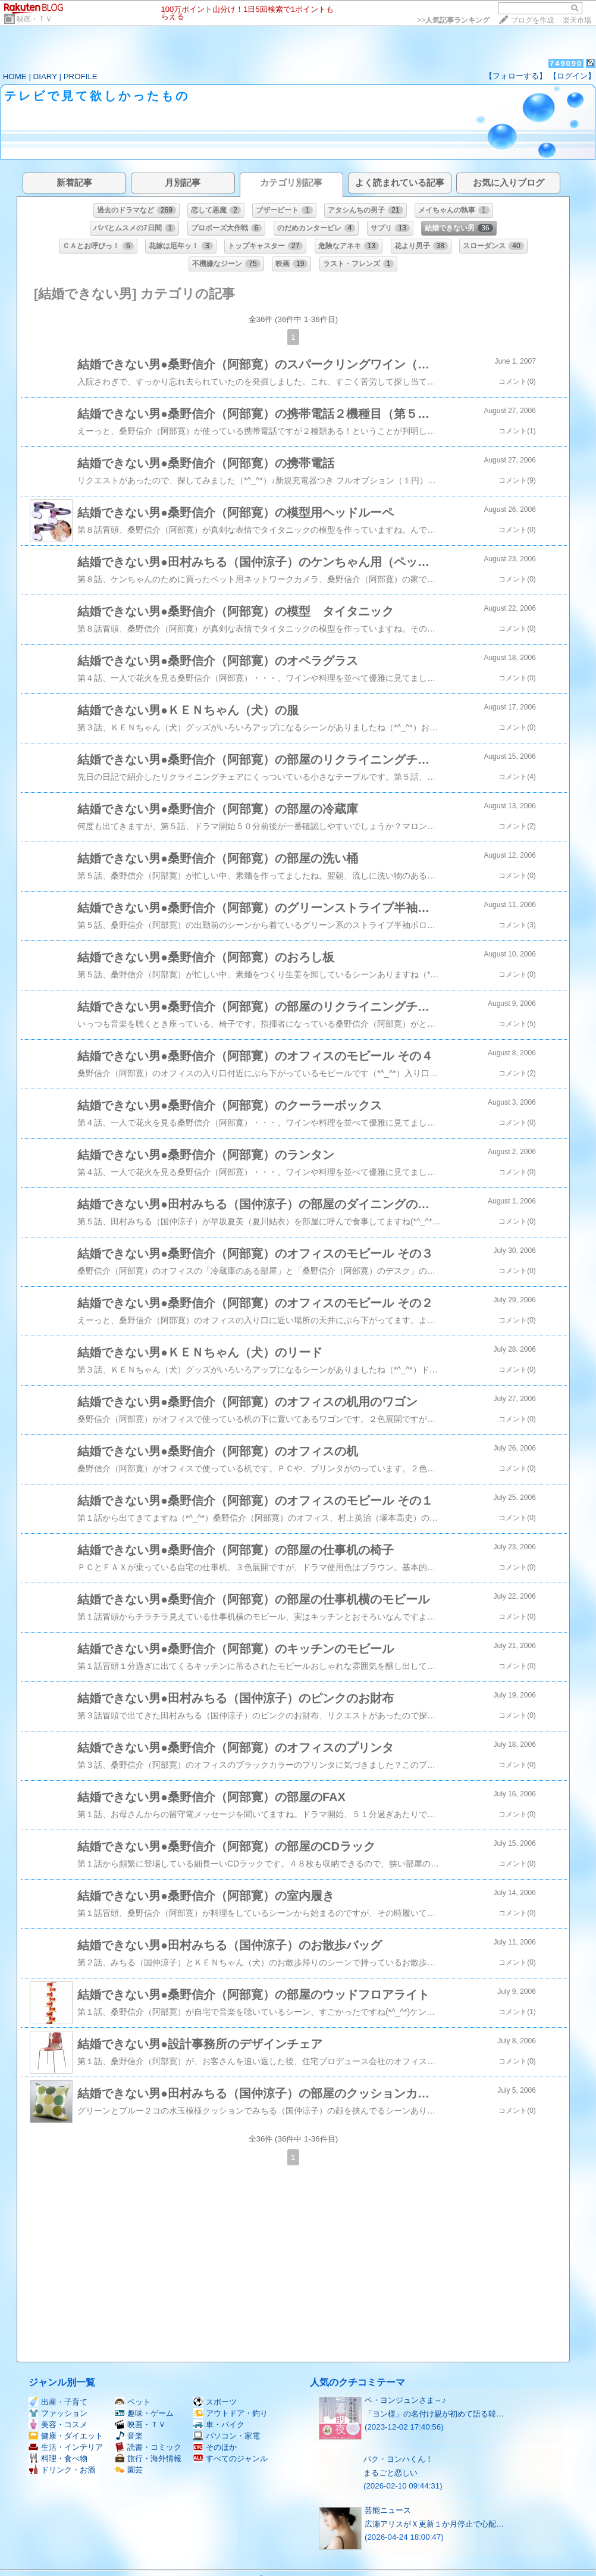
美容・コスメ (58, 2424)
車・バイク (218, 2424)
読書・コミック (148, 2447)
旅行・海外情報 (148, 2458)
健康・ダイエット (66, 2435)
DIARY (45, 76)
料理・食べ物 (58, 2458)
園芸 (129, 2469)
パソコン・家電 (226, 2435)
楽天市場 (577, 20)
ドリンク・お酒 (62, 2469)
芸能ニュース (388, 2510)
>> (453, 20)
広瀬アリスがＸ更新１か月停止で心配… (434, 2523)
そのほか (215, 2447)
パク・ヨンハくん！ (398, 2459)
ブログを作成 (532, 20)
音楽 (129, 2435)
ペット (132, 2401)
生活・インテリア (66, 2447)
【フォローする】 (516, 75)
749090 (566, 63)
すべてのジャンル (230, 2458)
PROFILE (81, 76)
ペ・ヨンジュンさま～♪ (405, 2400)
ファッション (58, 2413)
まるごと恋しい (390, 2472)
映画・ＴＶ (34, 19)
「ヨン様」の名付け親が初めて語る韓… (434, 2413)
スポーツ (215, 2401)
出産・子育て (58, 2401)
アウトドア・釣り (230, 2413)
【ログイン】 (572, 75)
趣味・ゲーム (144, 2413)
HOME (15, 76)
